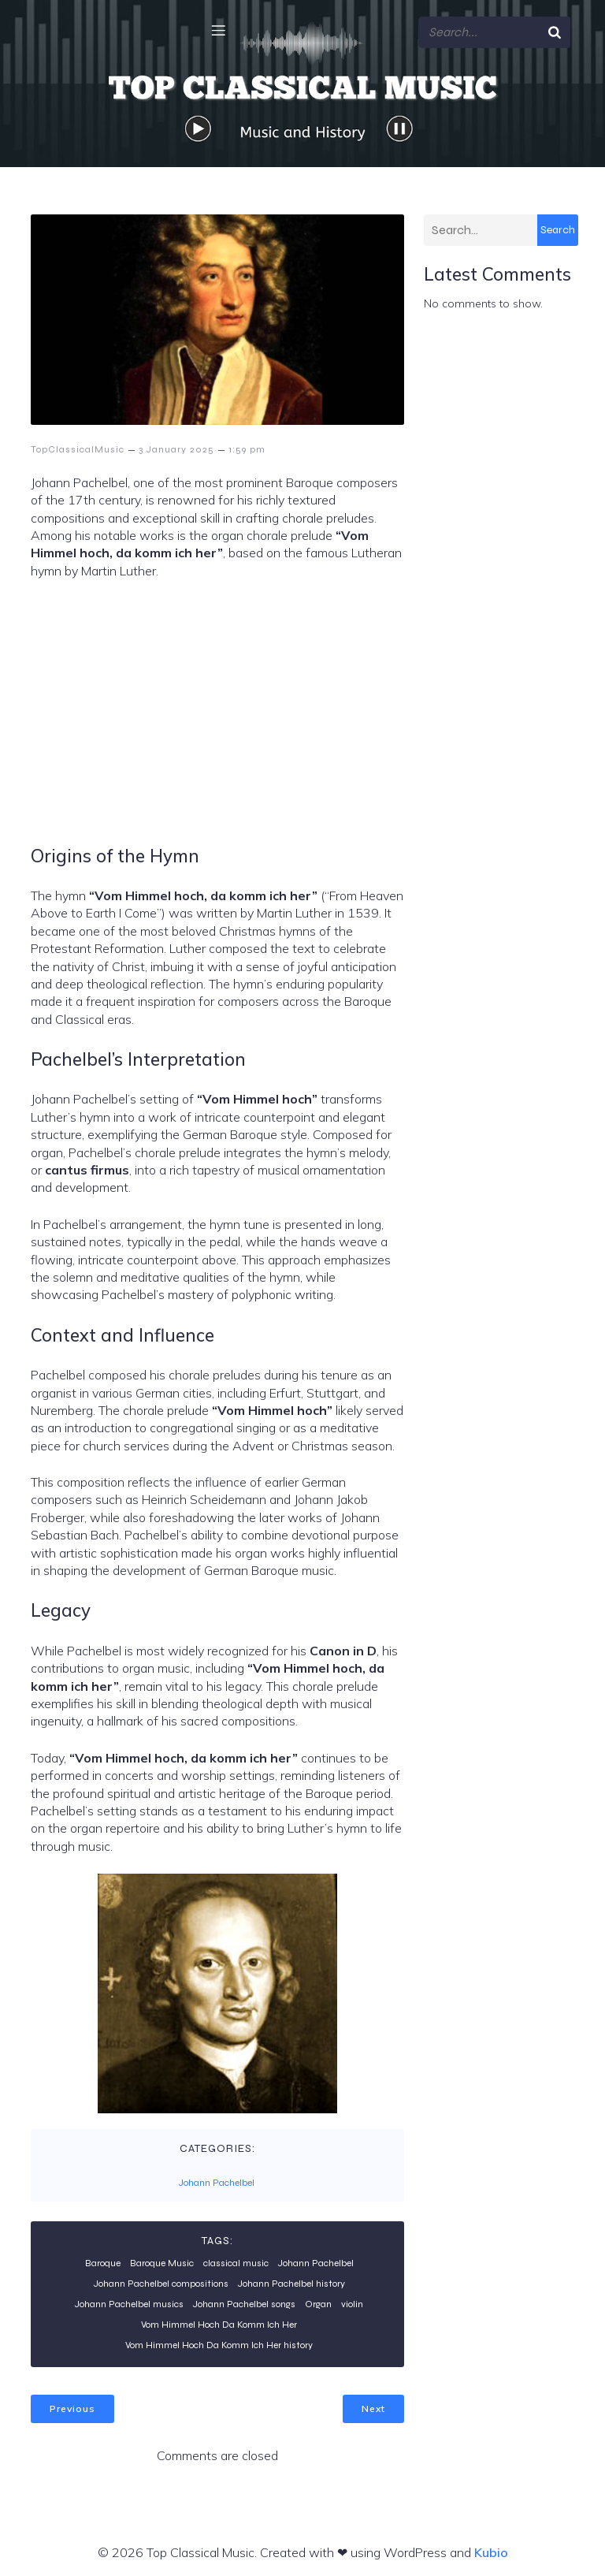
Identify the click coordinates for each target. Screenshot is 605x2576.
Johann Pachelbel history (291, 2282)
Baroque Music (162, 2261)
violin (352, 2302)
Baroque (103, 2261)
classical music (236, 2261)
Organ (318, 2302)
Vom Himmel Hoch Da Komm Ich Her (219, 2322)
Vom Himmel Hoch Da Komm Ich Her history (219, 2343)
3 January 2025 (176, 447)
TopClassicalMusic (77, 447)
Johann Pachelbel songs (244, 2302)
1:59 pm (246, 447)
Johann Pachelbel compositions (161, 2282)
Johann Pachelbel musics (129, 2302)
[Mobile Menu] (218, 29)
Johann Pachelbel (216, 2181)
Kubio (491, 2551)
